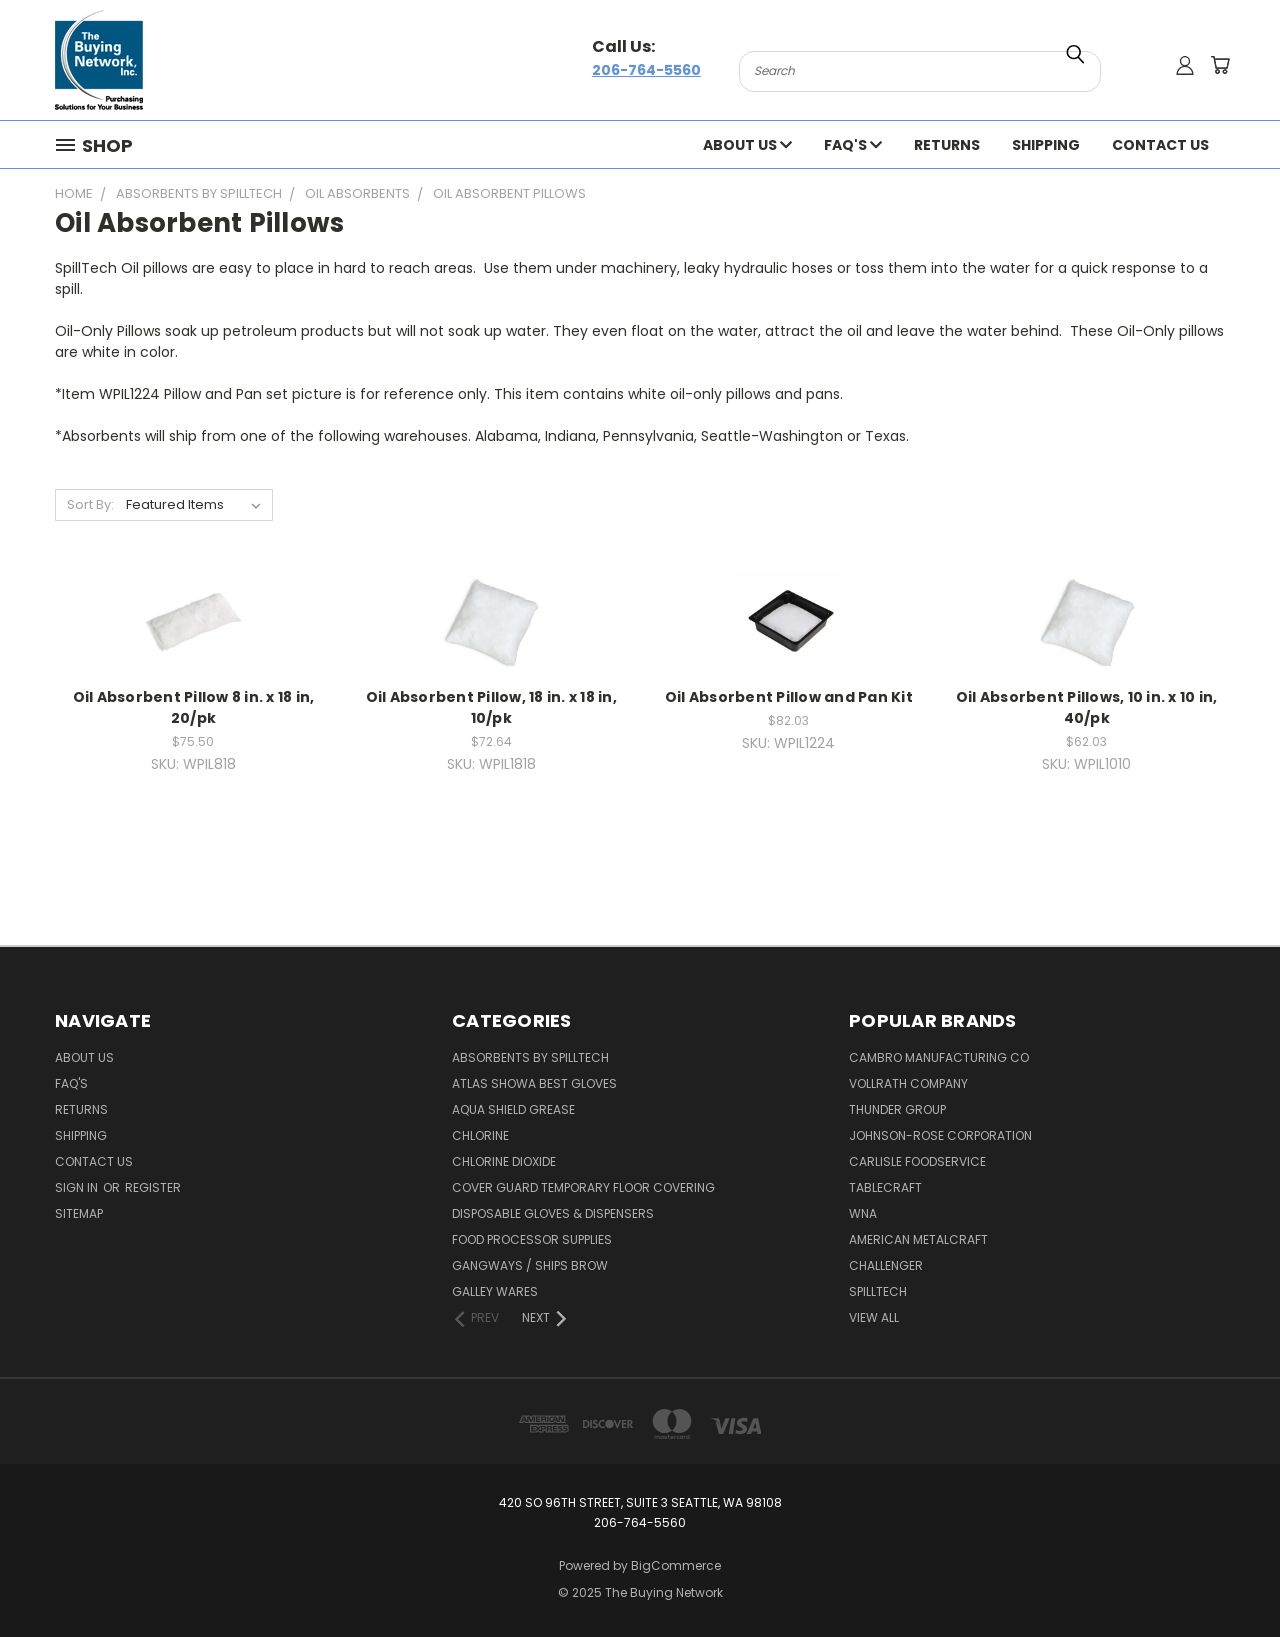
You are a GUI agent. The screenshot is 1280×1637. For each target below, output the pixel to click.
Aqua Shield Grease (513, 1109)
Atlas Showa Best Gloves (534, 1083)
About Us (747, 145)
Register (153, 1187)
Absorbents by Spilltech (530, 1057)
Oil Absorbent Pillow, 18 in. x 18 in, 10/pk (491, 707)
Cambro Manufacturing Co (939, 1057)
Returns (947, 145)
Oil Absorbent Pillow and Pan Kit (789, 697)
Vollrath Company (908, 1083)
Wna (863, 1213)
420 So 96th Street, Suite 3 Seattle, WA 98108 (640, 1502)
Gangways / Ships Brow (530, 1265)
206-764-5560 (646, 70)
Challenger (886, 1265)
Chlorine (480, 1135)
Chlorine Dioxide (504, 1161)
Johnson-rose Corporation (940, 1135)
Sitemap (79, 1213)
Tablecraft (885, 1187)
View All (874, 1317)
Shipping (1046, 145)
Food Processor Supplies (532, 1239)
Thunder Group (897, 1109)
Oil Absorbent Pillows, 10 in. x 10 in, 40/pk (1087, 707)
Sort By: (90, 504)
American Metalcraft (918, 1239)
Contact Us (1160, 145)
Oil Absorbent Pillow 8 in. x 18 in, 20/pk (194, 707)
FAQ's (853, 145)
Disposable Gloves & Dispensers (553, 1213)
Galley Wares (495, 1291)
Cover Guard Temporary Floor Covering (583, 1187)
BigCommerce (676, 1565)
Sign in (78, 1187)
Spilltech (878, 1291)
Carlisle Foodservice (917, 1161)
